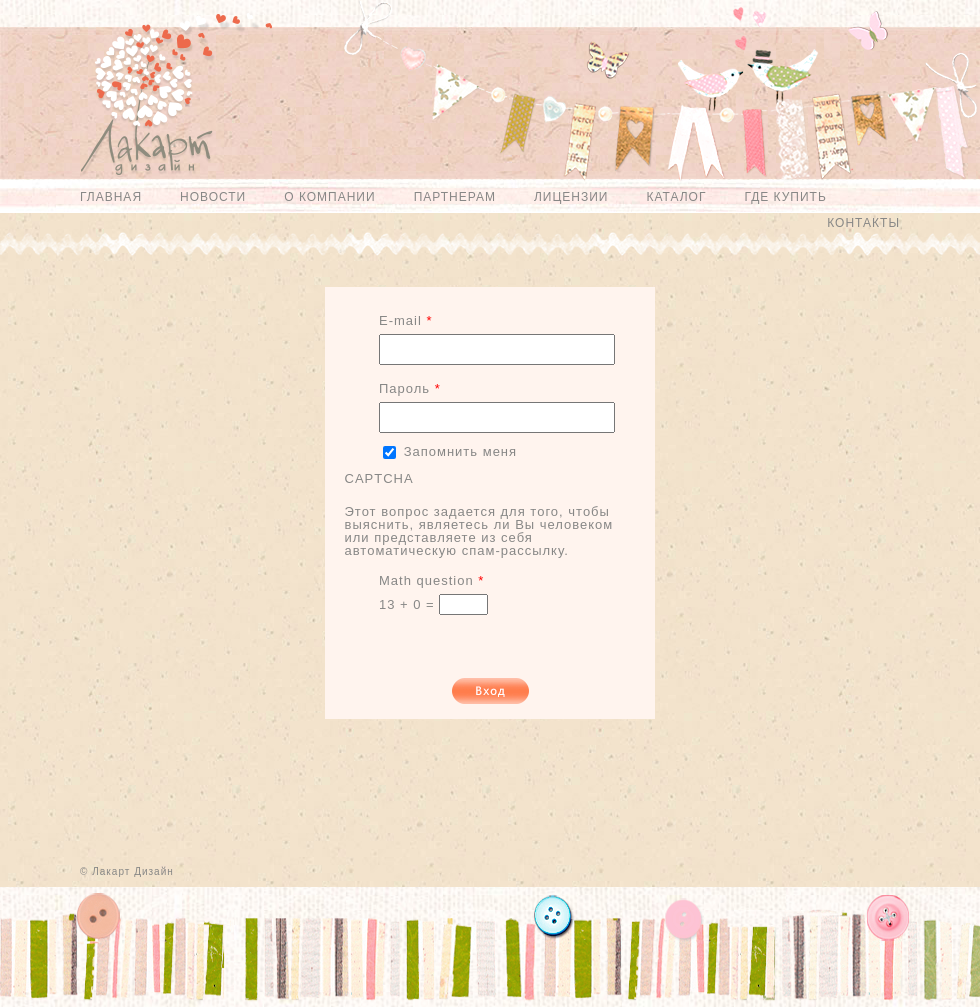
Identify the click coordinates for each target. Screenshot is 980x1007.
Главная (111, 197)
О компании (329, 197)
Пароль (410, 388)
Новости (213, 197)
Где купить (785, 197)
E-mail (406, 320)
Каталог (676, 197)
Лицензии (571, 197)
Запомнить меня (460, 451)
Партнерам (455, 197)
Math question (431, 580)
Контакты (863, 223)
